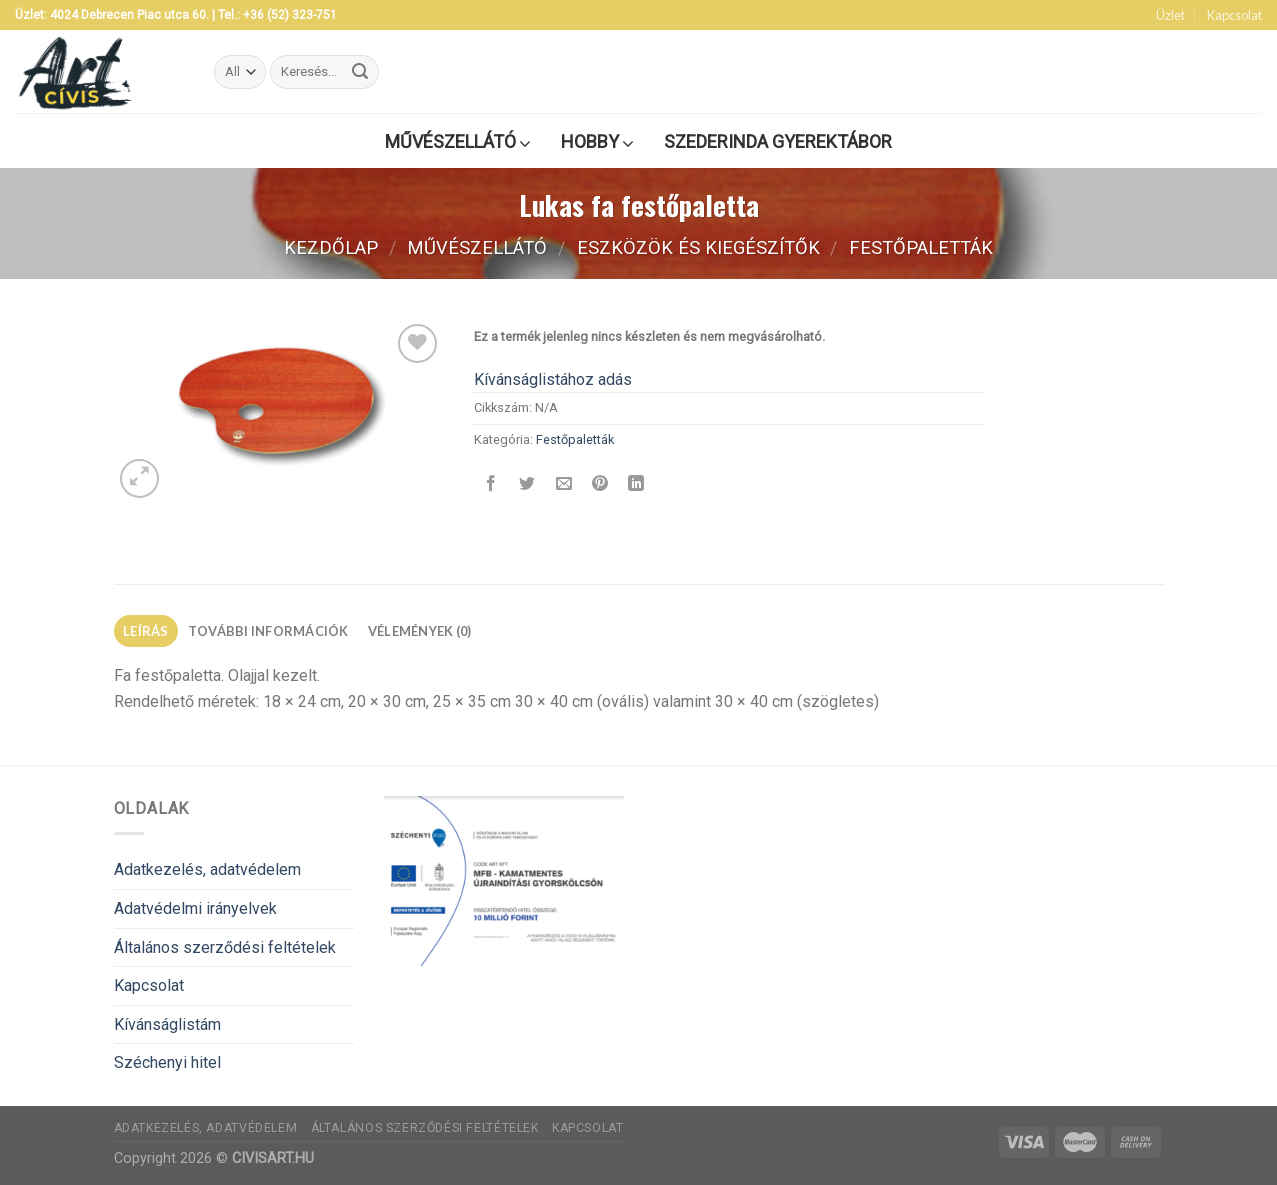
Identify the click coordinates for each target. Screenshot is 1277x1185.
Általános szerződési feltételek (225, 947)
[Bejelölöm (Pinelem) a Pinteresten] (599, 484)
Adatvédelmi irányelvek (195, 908)
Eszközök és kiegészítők (698, 247)
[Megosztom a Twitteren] (527, 484)
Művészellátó (477, 247)
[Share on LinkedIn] (636, 484)
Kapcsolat (1234, 15)
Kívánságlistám (167, 1024)
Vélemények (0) (420, 631)
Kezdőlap (331, 247)
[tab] (146, 631)
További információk (268, 631)
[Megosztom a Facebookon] (491, 484)
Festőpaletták (921, 247)
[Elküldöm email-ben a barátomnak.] (563, 484)
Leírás (146, 631)
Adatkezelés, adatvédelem (207, 869)
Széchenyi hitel (167, 1062)
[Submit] (360, 72)
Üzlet (1170, 15)
